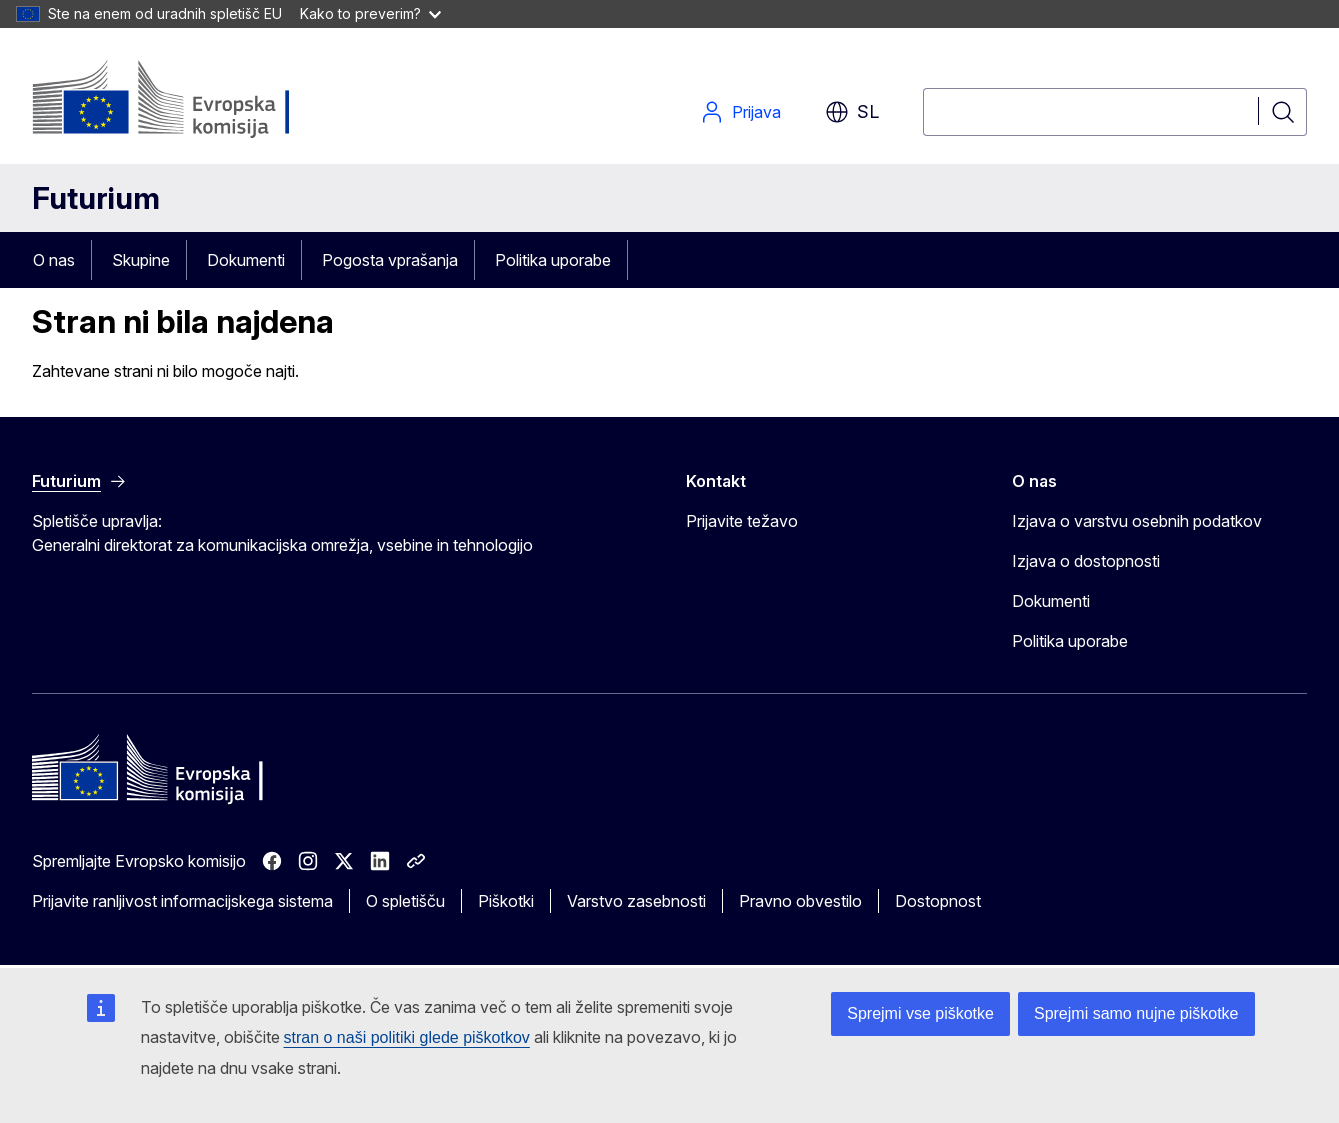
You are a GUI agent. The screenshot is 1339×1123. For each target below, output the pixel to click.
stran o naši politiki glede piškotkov (407, 1037)
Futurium (96, 198)
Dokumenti (246, 260)
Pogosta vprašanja (390, 260)
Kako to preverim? (370, 13)
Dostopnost (938, 901)
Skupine (141, 260)
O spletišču (405, 901)
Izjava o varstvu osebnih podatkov (1137, 521)
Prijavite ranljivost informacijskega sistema (182, 901)
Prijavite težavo (742, 521)
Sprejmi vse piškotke (920, 1013)
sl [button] (852, 112)
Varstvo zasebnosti (636, 901)
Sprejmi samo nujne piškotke (1136, 1013)
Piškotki (506, 901)
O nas (54, 260)
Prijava (740, 112)
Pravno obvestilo (800, 901)
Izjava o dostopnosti (1086, 561)
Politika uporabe (553, 260)
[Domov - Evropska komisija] (193, 100)
